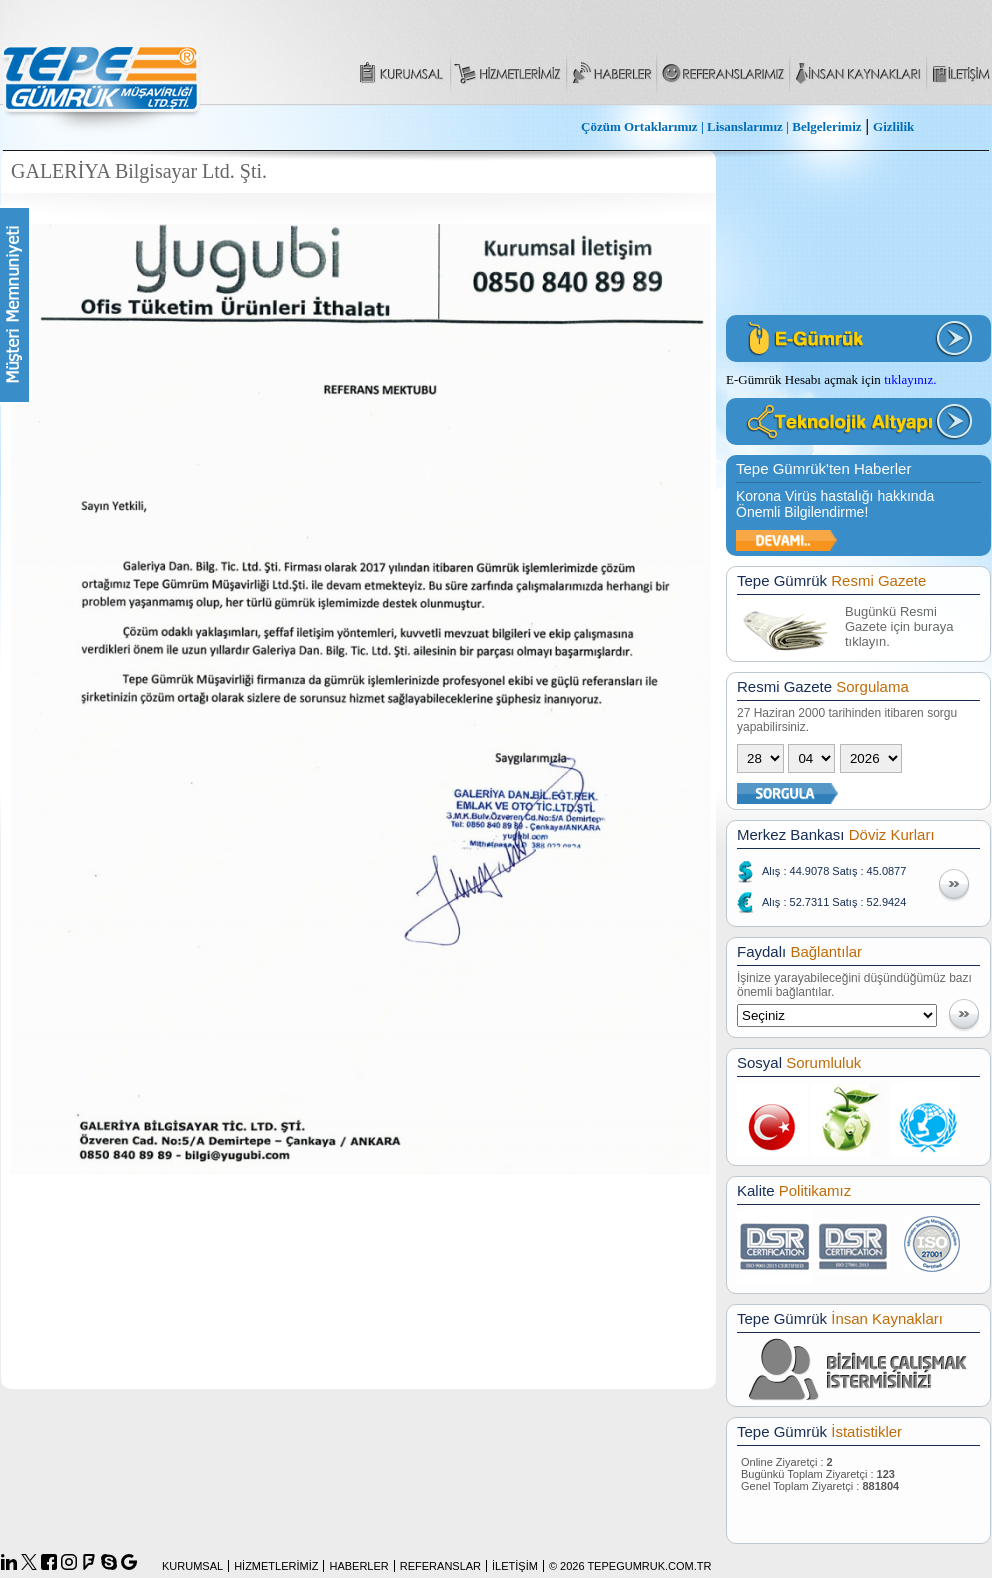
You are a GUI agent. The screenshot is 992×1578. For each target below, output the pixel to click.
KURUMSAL (192, 1566)
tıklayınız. (910, 379)
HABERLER (358, 1566)
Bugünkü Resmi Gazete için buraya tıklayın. (899, 626)
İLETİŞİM (515, 1566)
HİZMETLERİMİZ (276, 1566)
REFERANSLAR (440, 1566)
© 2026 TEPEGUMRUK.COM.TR (630, 1566)
